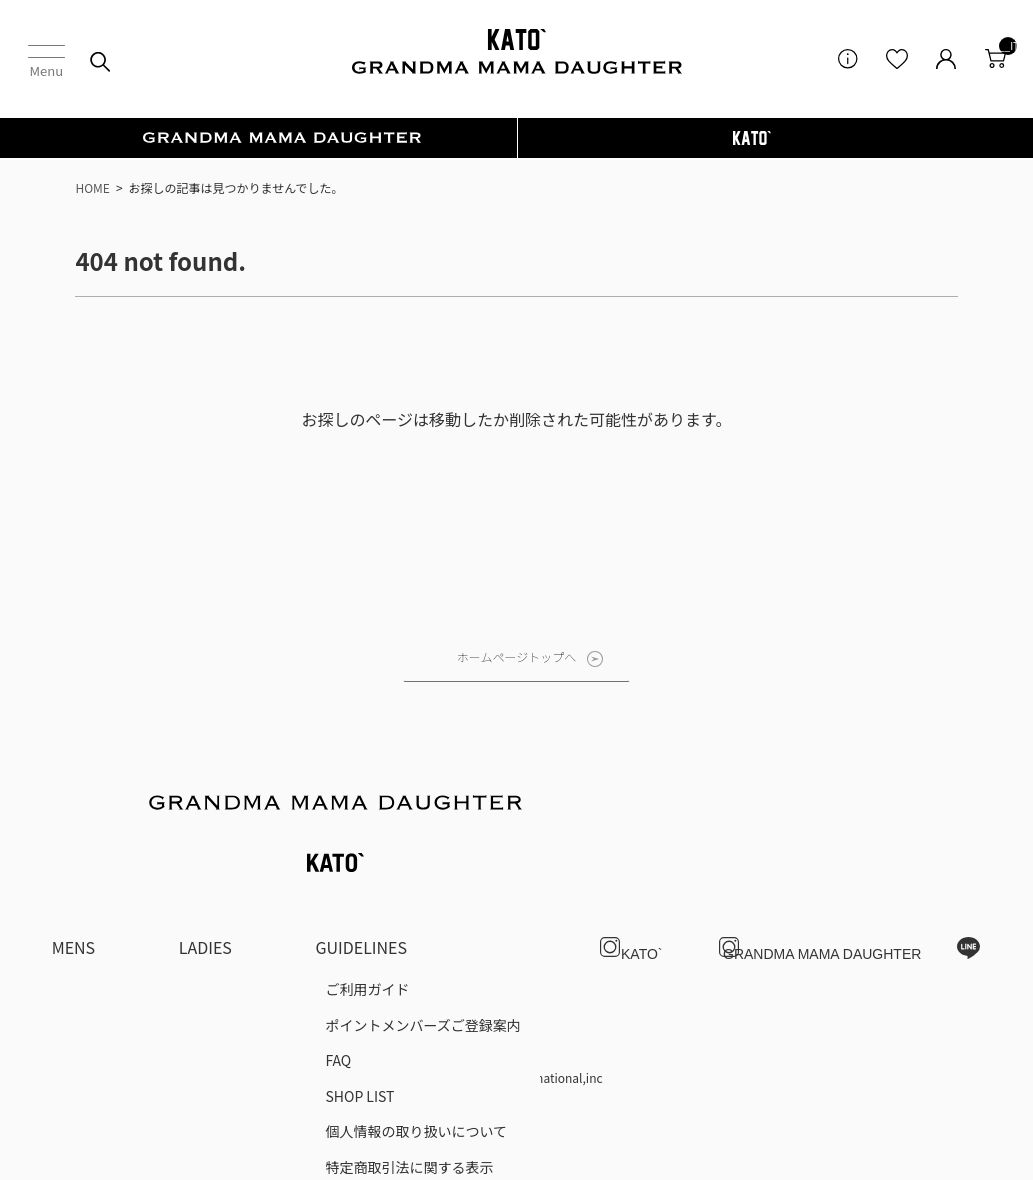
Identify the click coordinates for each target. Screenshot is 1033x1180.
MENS (74, 887)
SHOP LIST (359, 1036)
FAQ (338, 1000)
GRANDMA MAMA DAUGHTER (822, 887)
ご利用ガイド (367, 929)
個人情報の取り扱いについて (416, 1071)
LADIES (205, 887)
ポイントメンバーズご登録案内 (422, 965)
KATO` (635, 887)
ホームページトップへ (516, 656)
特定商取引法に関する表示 (409, 1107)
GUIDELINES (361, 887)
